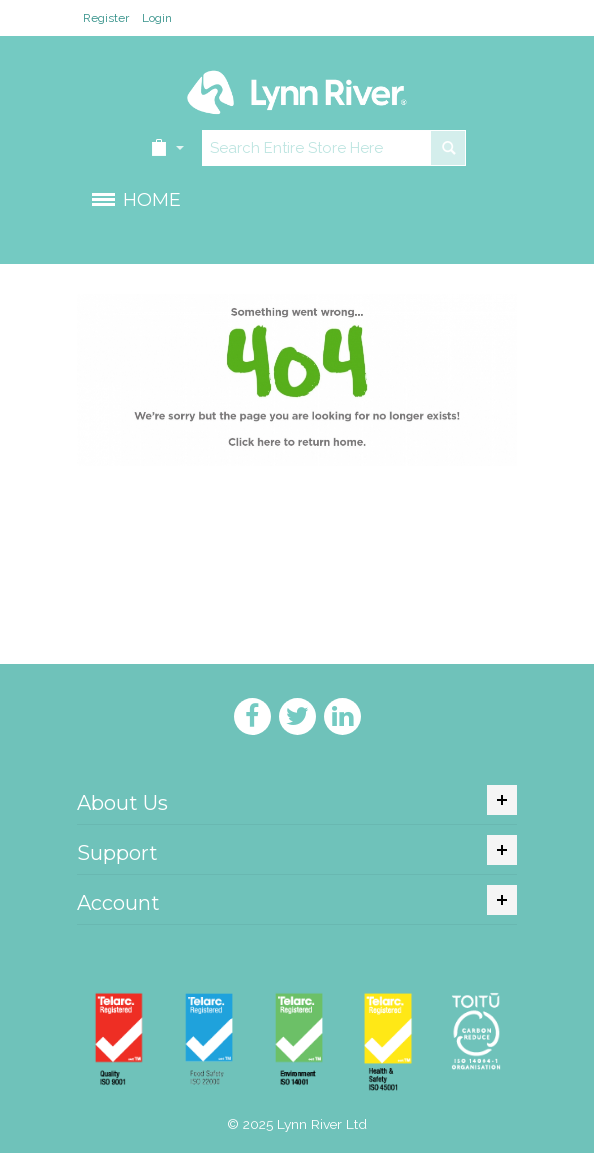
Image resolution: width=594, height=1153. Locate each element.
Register (106, 18)
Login (157, 18)
